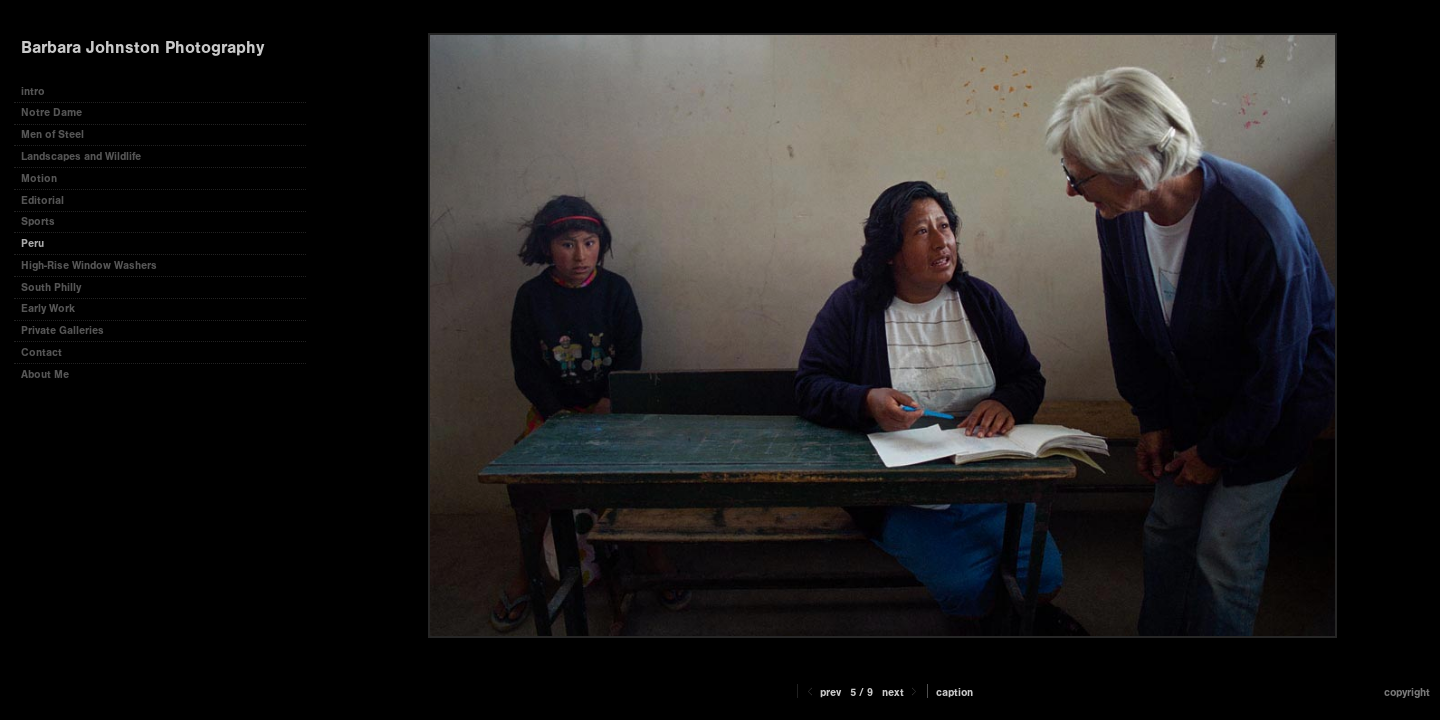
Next (901, 692)
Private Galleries (62, 330)
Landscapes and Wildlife (81, 156)
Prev (822, 692)
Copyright (1407, 692)
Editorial (42, 200)
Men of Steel (52, 134)
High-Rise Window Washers (89, 265)
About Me (45, 374)
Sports (38, 221)
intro (33, 91)
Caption (954, 692)
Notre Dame (51, 112)
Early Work (48, 308)
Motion (39, 178)
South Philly (51, 287)
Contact (41, 352)
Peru (32, 243)
